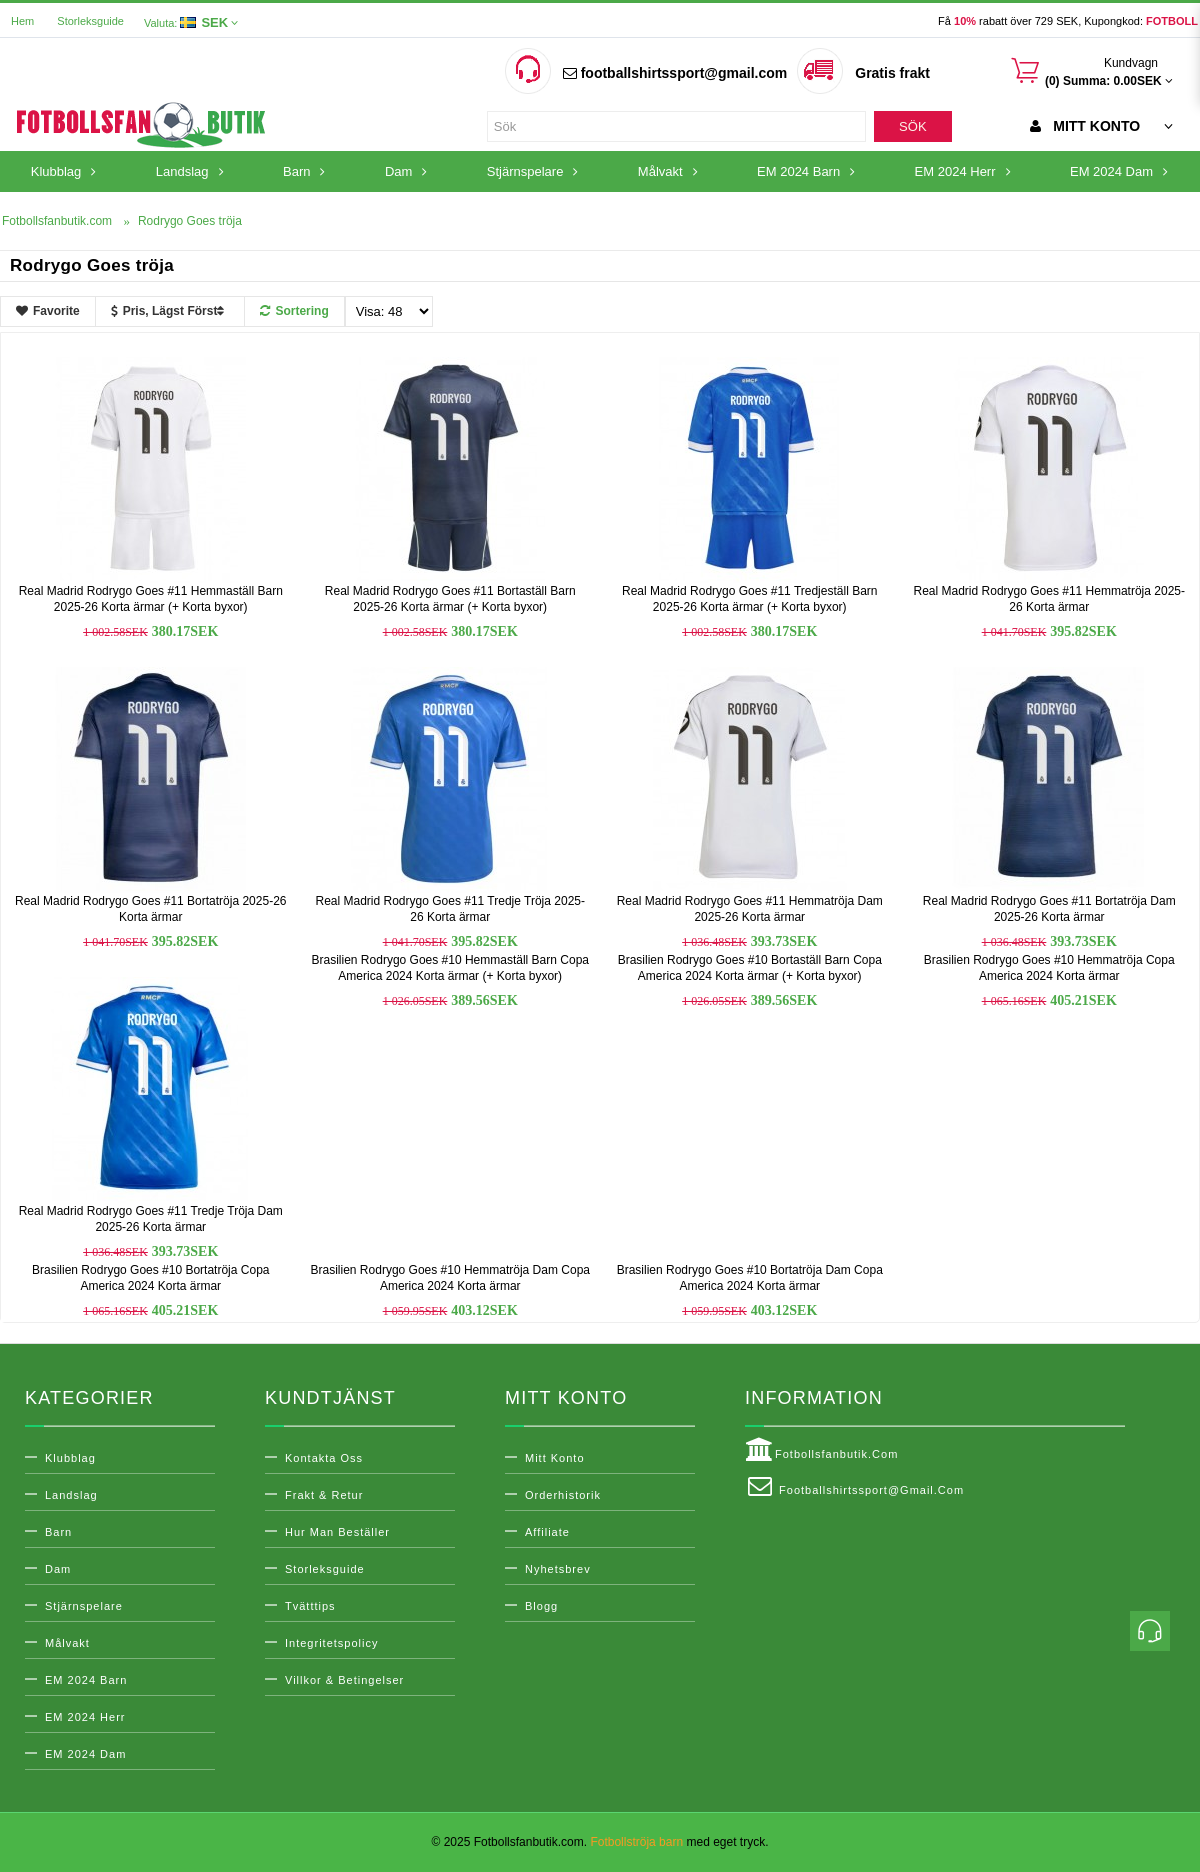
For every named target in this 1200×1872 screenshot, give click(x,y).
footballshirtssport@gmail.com (675, 73)
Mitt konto (555, 1458)
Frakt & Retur (324, 1495)
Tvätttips (310, 1606)
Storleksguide (90, 21)
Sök (912, 126)
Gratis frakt (892, 73)
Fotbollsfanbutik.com (821, 1450)
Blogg (541, 1606)
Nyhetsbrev (558, 1569)
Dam (58, 1569)
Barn (58, 1532)
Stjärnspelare (84, 1606)
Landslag (71, 1495)
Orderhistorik (563, 1495)
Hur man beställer (337, 1532)
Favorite (48, 311)
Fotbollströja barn (636, 1842)
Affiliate (547, 1532)
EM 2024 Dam (85, 1754)
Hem (22, 21)
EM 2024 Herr (85, 1717)
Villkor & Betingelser (344, 1680)
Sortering (294, 311)
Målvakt (67, 1643)
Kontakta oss (324, 1458)
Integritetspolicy (331, 1643)
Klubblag (70, 1458)
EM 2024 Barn (86, 1680)
